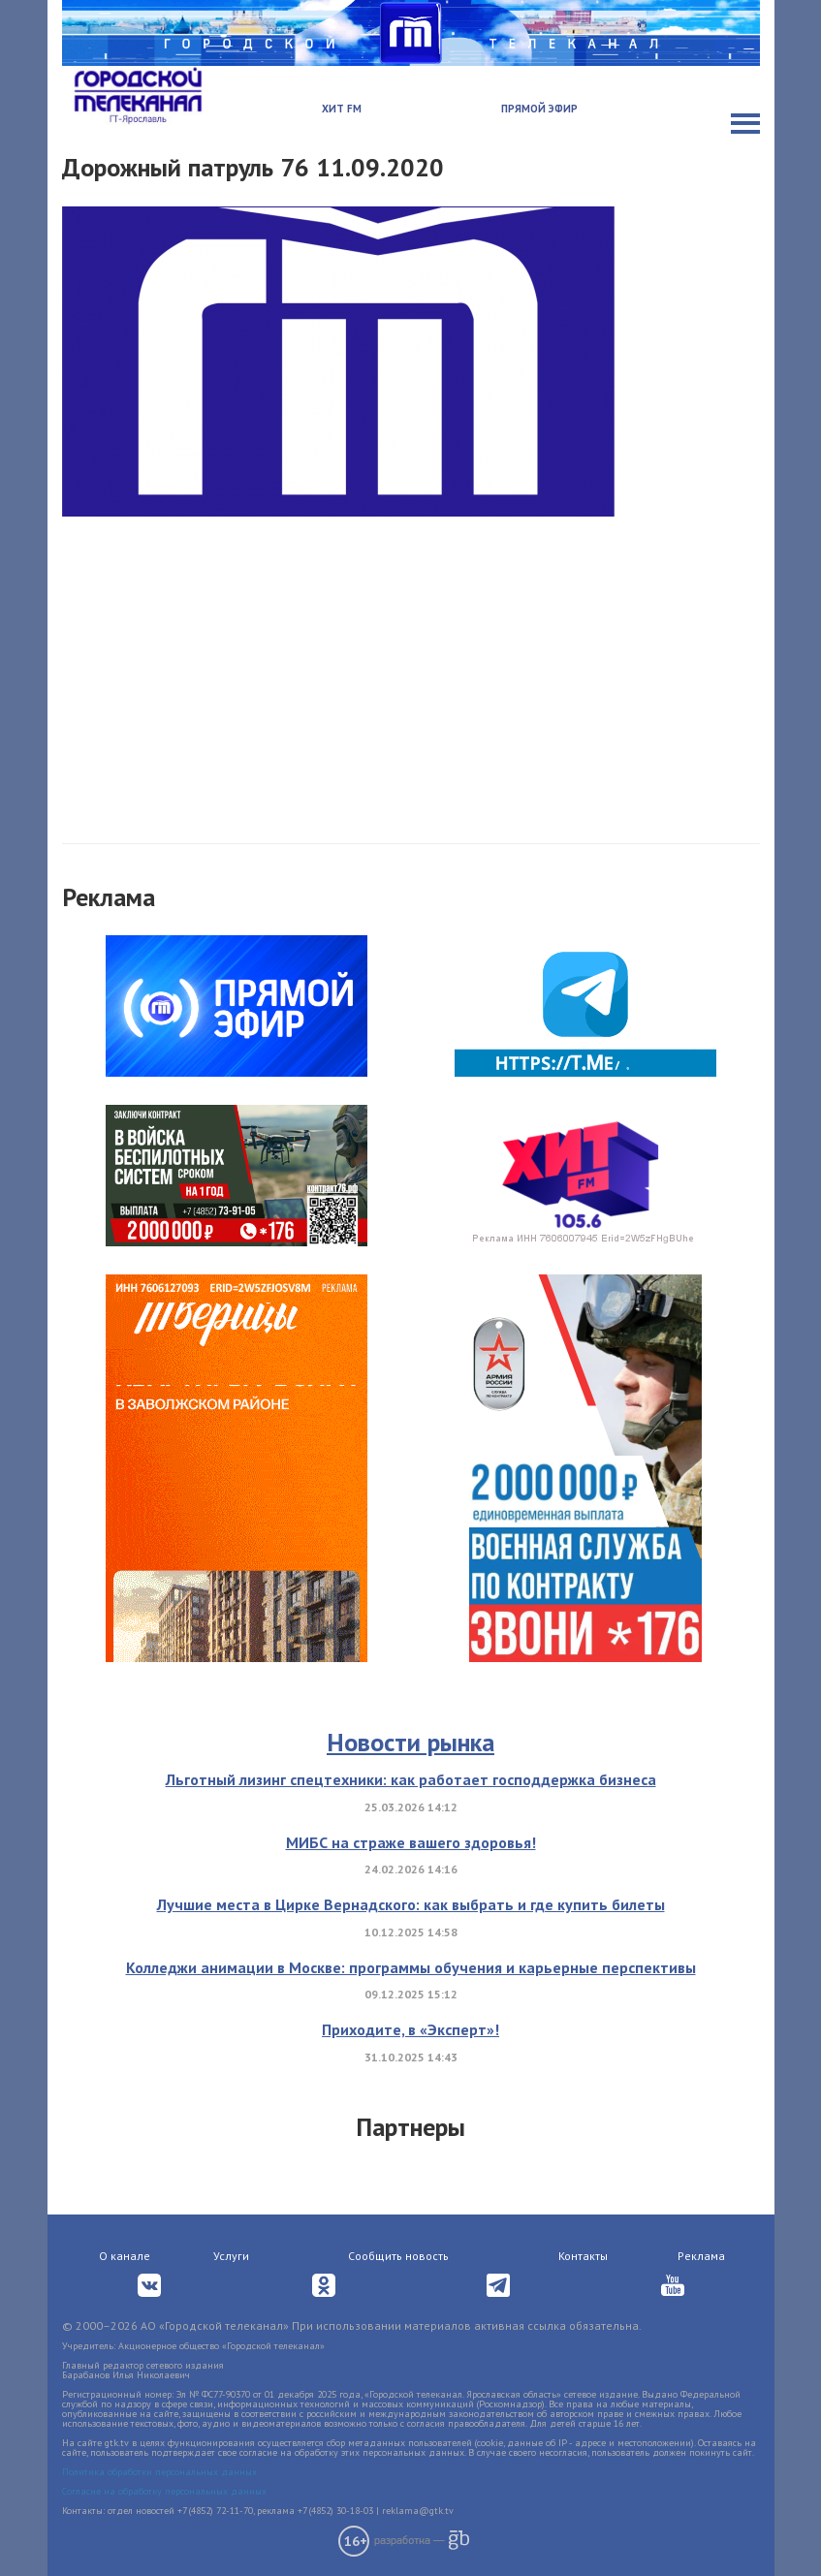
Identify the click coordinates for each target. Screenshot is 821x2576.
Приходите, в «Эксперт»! (410, 2029)
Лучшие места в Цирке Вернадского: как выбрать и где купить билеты (411, 1904)
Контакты (583, 2255)
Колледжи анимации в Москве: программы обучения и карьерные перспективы (411, 1967)
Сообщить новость (398, 2255)
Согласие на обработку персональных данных (164, 2491)
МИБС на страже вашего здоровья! (411, 1842)
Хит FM (342, 108)
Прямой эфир (539, 108)
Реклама (701, 2255)
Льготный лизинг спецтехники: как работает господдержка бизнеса (411, 1779)
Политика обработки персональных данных (159, 2472)
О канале (124, 2255)
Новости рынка (410, 1742)
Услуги (231, 2255)
